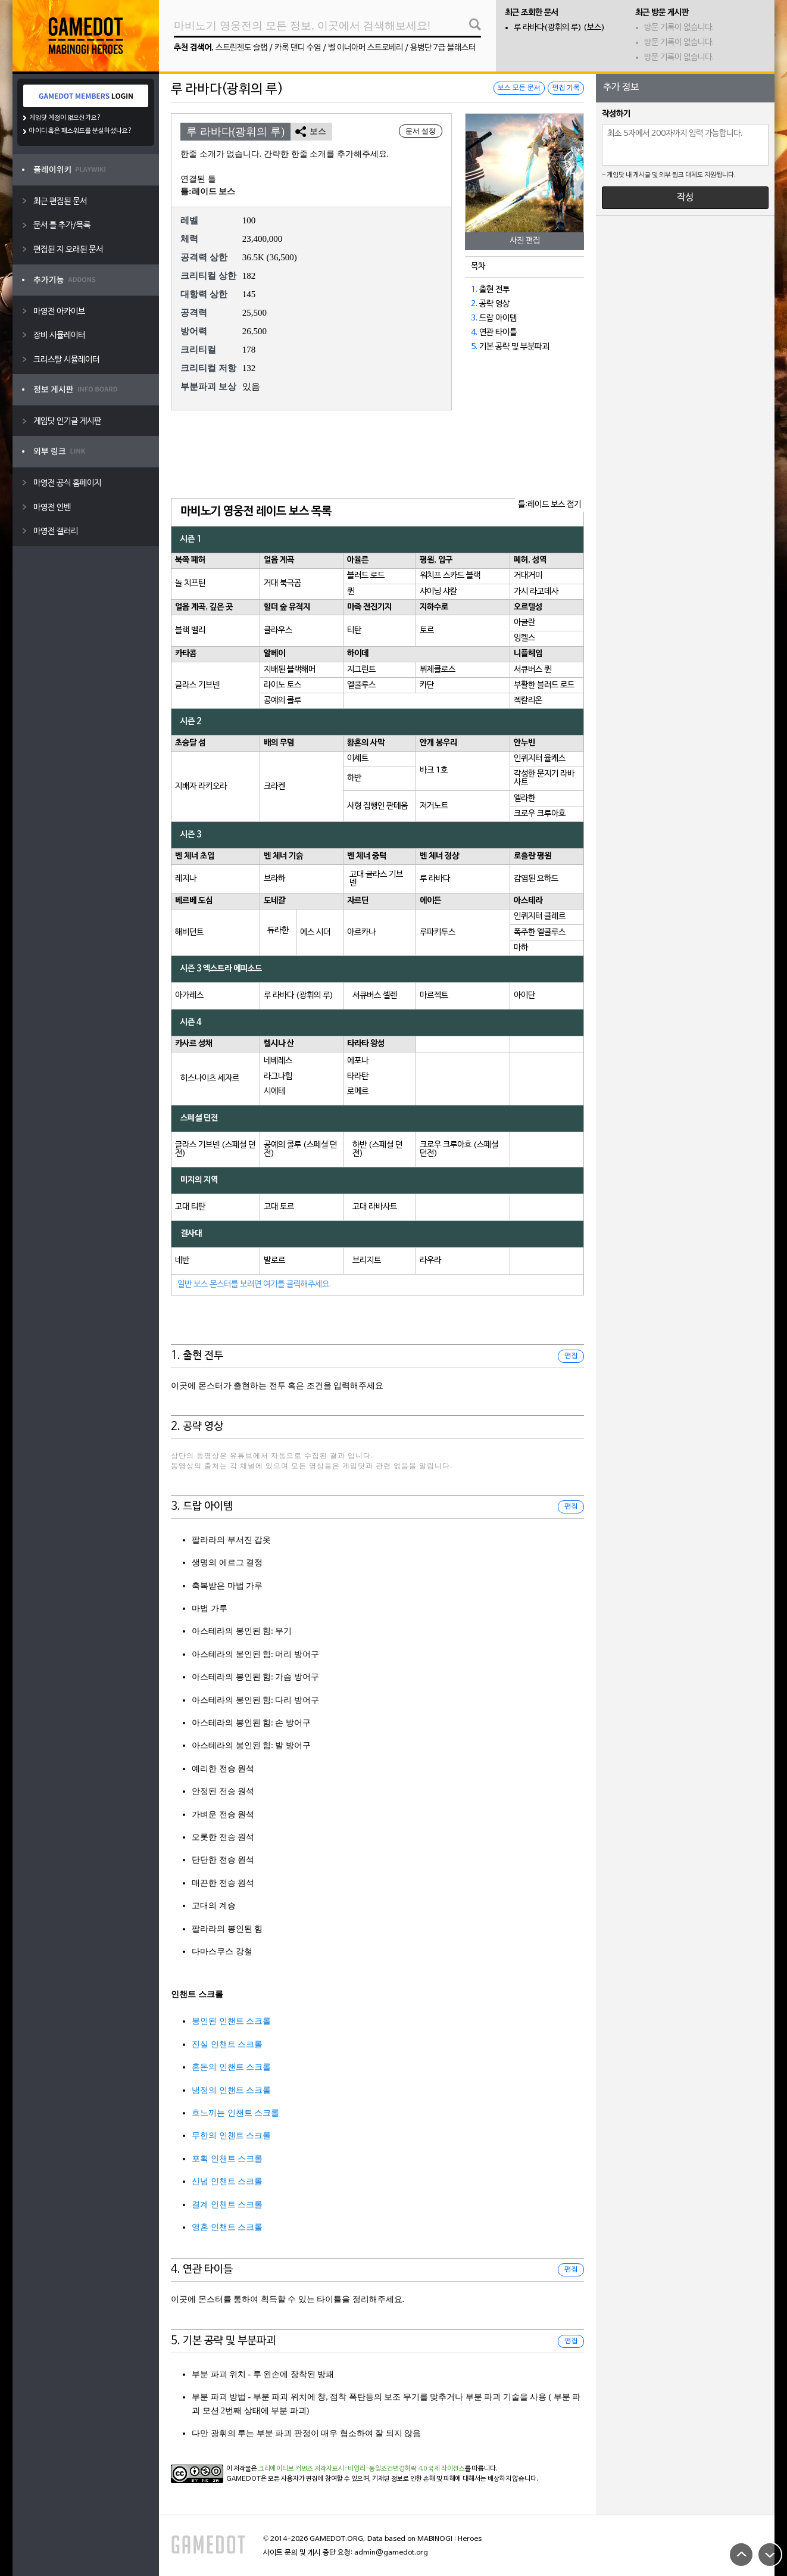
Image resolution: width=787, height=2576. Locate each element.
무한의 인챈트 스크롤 (231, 2135)
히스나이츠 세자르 (209, 1078)
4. (474, 332)
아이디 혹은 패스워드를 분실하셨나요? (80, 131)
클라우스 (278, 630)
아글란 (524, 622)
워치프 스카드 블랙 (450, 575)
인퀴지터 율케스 (540, 758)
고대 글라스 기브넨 (376, 878)
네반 (182, 1260)
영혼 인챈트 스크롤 (227, 2227)
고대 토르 (279, 1207)
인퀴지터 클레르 (540, 916)
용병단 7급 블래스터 (443, 47)
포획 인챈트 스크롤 (227, 2158)
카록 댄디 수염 (297, 47)
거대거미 (528, 575)
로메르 (357, 1091)
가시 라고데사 (536, 591)
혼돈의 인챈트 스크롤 (231, 2067)
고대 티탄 (190, 1207)
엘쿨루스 (361, 685)
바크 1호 (434, 770)
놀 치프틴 (190, 583)
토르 (427, 630)
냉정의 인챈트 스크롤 (231, 2090)
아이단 (524, 995)
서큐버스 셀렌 (374, 995)
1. (474, 289)
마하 (521, 947)
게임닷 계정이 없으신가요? (65, 118)
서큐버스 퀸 (532, 669)
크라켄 (274, 786)
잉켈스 (524, 638)
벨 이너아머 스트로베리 (365, 47)
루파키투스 (437, 932)
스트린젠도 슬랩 (241, 47)
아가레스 (189, 995)
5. (474, 346)
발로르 (274, 1260)
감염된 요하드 (536, 878)
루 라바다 (435, 878)
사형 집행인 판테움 (377, 806)
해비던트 (189, 932)
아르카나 (361, 932)
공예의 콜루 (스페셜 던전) (300, 1149)
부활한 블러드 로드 (544, 685)
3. (474, 318)
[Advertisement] (377, 455)
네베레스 (278, 1061)
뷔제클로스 (437, 669)
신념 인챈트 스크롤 (227, 2181)
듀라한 (278, 930)
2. (474, 304)
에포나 (357, 1061)
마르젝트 (434, 995)
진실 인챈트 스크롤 (227, 2044)
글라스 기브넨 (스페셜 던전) (215, 1149)
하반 (354, 778)
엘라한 (524, 798)
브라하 (274, 878)
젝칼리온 (528, 700)
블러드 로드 (366, 575)
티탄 (354, 630)
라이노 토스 (282, 685)
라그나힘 (278, 1076)
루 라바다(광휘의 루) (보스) (559, 27)
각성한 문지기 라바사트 (544, 778)
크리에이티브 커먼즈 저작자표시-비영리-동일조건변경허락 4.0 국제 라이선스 (361, 2468)
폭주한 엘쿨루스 (540, 932)
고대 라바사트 (374, 1207)
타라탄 (357, 1076)
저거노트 (434, 806)
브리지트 (366, 1260)
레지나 (185, 878)
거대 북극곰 (282, 583)
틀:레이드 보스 (207, 191)
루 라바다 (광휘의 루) (298, 995)
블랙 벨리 (190, 630)
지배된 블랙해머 (290, 669)
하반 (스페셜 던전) (377, 1149)
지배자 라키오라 (201, 786)
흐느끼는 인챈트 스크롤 (235, 2112)
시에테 (274, 1091)
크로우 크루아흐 (540, 813)
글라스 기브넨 (197, 685)
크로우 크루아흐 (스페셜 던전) (459, 1149)
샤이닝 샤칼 (438, 591)
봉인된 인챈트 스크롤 (231, 2021)
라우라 (430, 1260)
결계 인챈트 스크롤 (227, 2204)
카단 (427, 685)
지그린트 (361, 669)
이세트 (357, 758)
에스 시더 (315, 932)
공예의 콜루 (282, 700)
